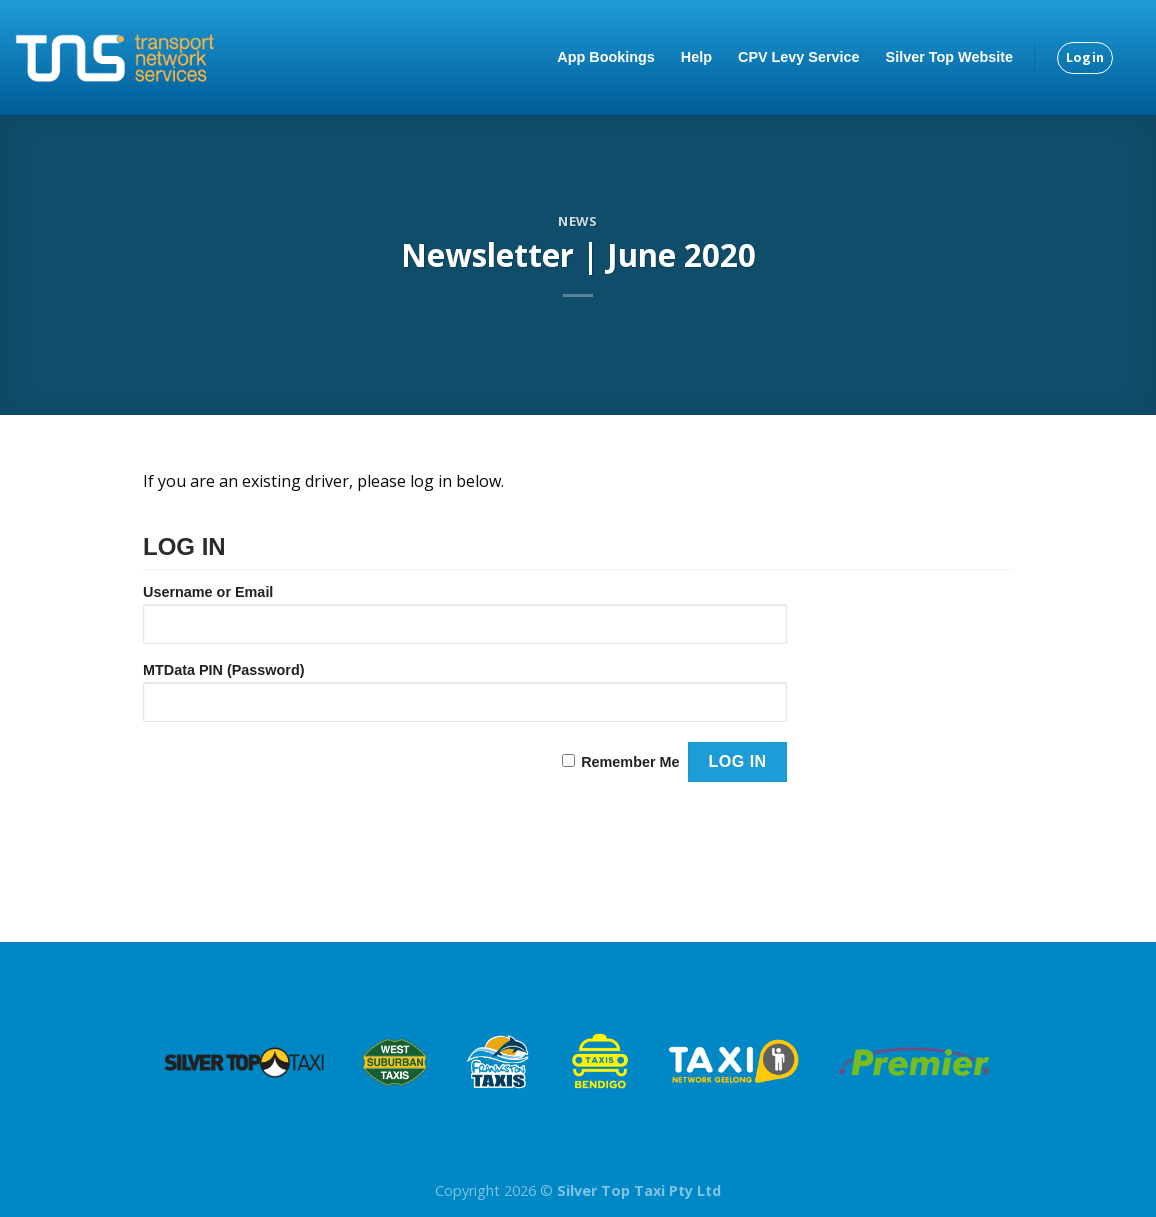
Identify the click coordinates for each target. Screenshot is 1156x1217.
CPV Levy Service (799, 57)
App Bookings (606, 57)
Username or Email (208, 592)
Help (696, 57)
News (578, 221)
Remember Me (630, 762)
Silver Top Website (949, 57)
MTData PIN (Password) (224, 670)
